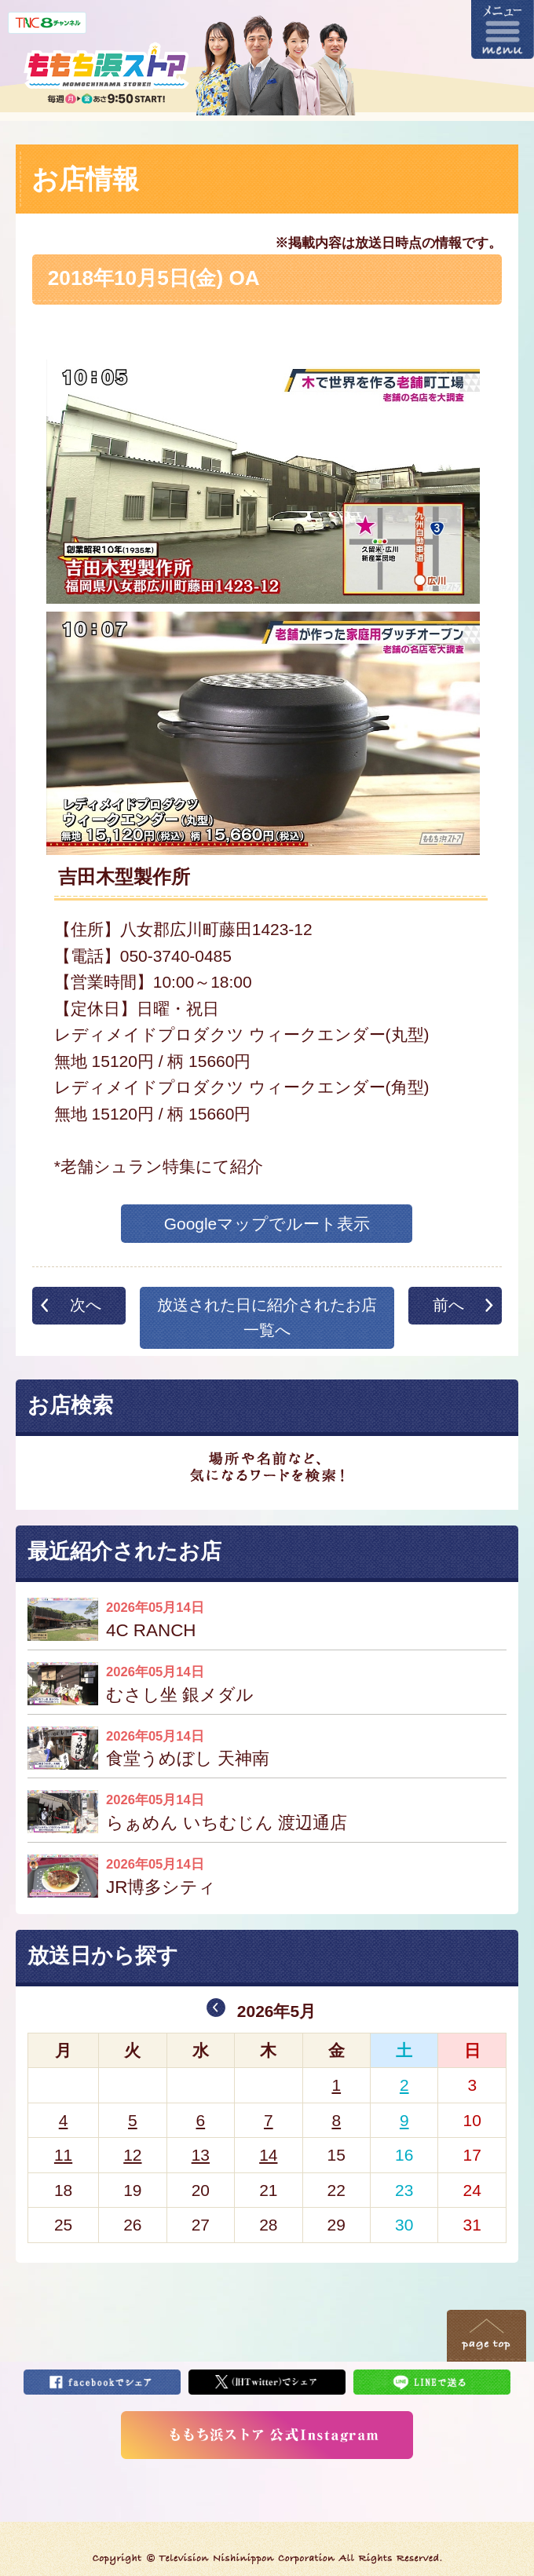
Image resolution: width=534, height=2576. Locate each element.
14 (268, 2155)
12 (132, 2155)
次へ (85, 1305)
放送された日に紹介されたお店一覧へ (267, 1317)
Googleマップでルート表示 (267, 1224)
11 (63, 2155)
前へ (448, 1305)
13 (201, 2155)
